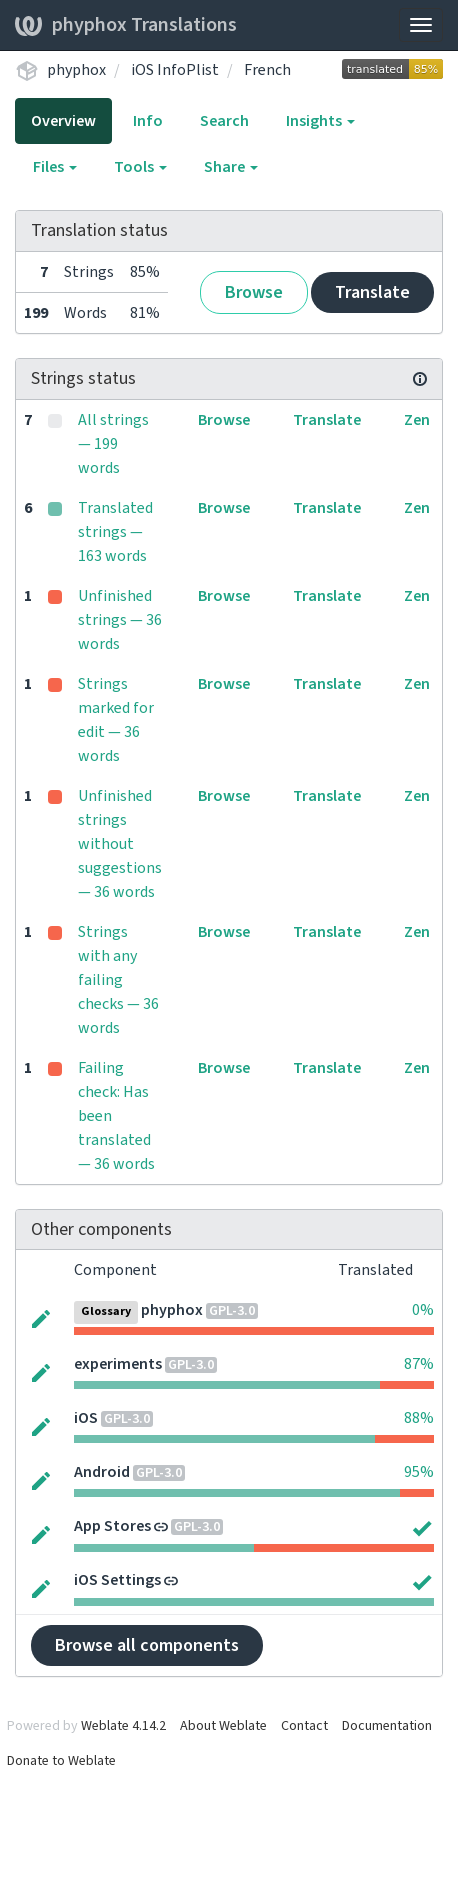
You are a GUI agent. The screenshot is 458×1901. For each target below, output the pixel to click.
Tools (140, 167)
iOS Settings (117, 1580)
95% (419, 1472)
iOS (86, 1418)
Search (224, 121)
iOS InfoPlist (175, 70)
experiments (118, 1364)
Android (102, 1472)
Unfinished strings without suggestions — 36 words (120, 844)
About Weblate (223, 1726)
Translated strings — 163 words (115, 532)
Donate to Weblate (61, 1761)
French (267, 70)
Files (55, 167)
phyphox (76, 70)
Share (231, 167)
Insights (320, 121)
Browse (254, 292)
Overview (63, 121)
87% (419, 1364)
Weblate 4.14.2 (123, 1726)
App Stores (112, 1526)
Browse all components (147, 1645)
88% (419, 1418)
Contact (304, 1726)
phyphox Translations (126, 25)
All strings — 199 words (113, 444)
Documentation (387, 1726)
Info (148, 121)
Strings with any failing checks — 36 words (118, 980)
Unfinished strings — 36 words (120, 620)
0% (423, 1310)
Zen (417, 420)
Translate (372, 292)
